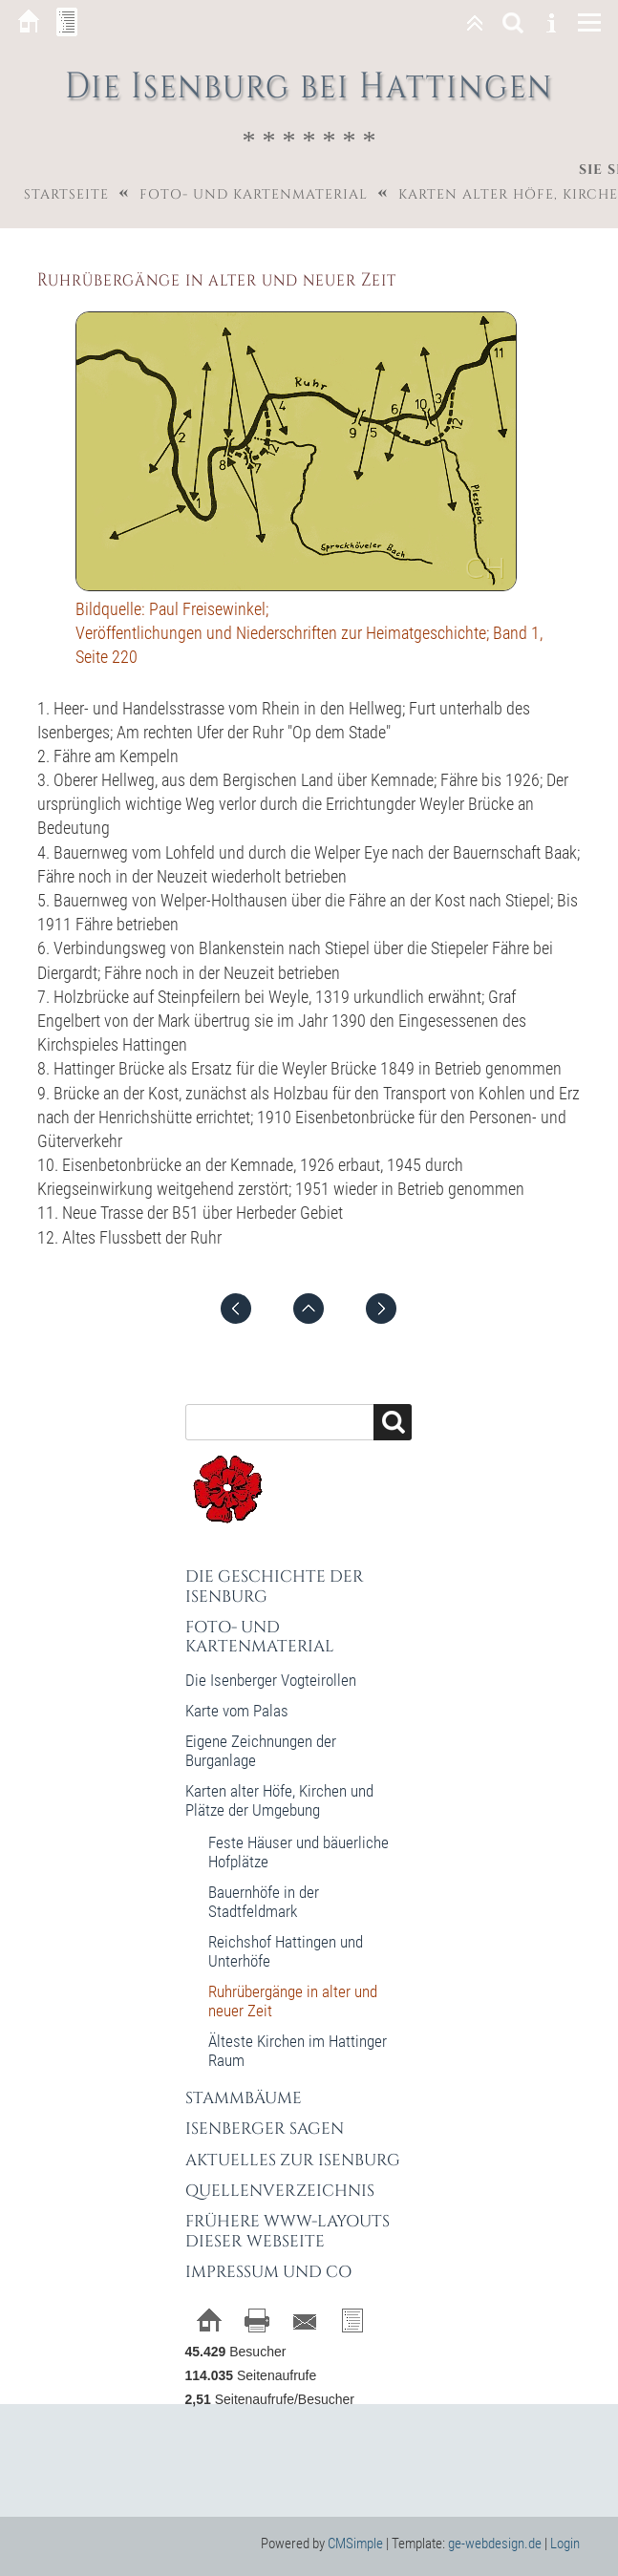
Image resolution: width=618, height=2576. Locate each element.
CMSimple (355, 2543)
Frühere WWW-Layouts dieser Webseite (287, 2230)
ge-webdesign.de (495, 2543)
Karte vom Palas (236, 1710)
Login (565, 2543)
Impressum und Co (268, 2272)
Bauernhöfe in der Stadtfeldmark (263, 1902)
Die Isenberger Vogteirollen (270, 1680)
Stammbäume (243, 2098)
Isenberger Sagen (264, 2129)
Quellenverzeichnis (279, 2191)
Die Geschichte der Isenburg (274, 1586)
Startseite (66, 194)
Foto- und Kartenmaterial (253, 194)
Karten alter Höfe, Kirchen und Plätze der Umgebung (279, 1800)
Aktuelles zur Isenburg (292, 2160)
